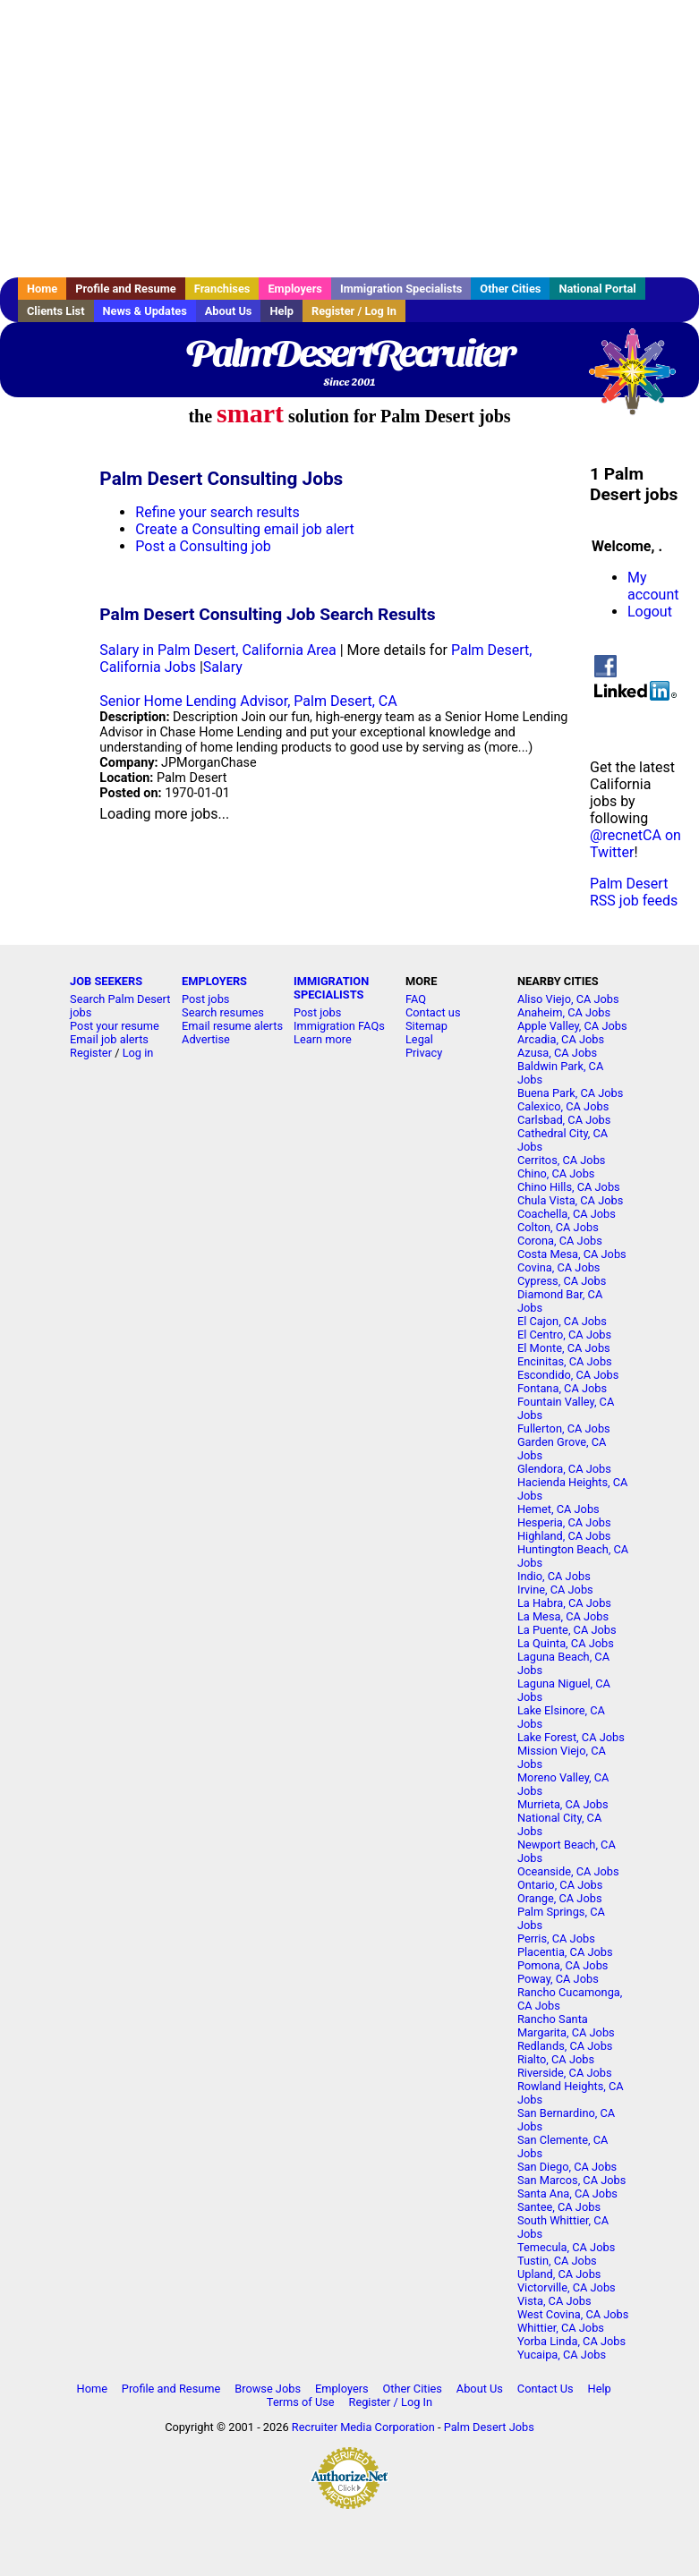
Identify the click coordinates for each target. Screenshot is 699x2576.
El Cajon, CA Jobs (562, 1321)
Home (42, 288)
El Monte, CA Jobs (563, 1348)
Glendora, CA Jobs (564, 1468)
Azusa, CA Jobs (557, 1052)
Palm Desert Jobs (489, 2427)
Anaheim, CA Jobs (563, 1012)
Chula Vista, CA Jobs (570, 1200)
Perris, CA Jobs (556, 1938)
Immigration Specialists (401, 288)
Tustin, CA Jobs (557, 2260)
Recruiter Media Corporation (363, 2427)
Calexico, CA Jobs (563, 1106)
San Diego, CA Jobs (567, 2166)
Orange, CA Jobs (559, 1898)
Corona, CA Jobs (559, 1240)
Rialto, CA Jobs (555, 2059)
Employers (295, 288)
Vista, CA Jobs (554, 2301)
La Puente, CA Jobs (567, 1630)
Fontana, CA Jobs (562, 1388)
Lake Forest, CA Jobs (571, 1737)
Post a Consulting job (202, 546)
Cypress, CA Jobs (561, 1281)
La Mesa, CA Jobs (563, 1616)
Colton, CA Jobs (558, 1227)
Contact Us (545, 2388)
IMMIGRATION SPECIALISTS (331, 987)
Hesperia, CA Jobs (564, 1522)
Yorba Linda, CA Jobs (571, 2341)
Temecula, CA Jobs (566, 2247)
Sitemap (426, 1026)
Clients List (56, 311)
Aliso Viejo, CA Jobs (568, 999)
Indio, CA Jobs (554, 1576)
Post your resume (114, 1026)
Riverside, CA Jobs (564, 2072)
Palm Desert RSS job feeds (634, 892)
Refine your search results (217, 512)
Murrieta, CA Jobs (563, 1804)
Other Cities (510, 288)
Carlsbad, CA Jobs (563, 1119)
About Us (228, 311)
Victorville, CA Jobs (566, 2287)
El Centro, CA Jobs (564, 1334)
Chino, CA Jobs (556, 1173)
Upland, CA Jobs (559, 2274)
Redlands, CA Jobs (565, 2046)
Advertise (206, 1039)
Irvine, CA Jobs (555, 1589)
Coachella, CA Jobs (566, 1213)
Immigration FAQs (339, 1026)
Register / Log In (353, 311)
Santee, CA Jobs (559, 2207)
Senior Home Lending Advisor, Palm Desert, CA (247, 701)
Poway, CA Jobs (558, 1978)
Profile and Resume (125, 288)
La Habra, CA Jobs (564, 1603)
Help (281, 311)
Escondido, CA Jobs (567, 1375)
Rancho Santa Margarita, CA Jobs (566, 2025)
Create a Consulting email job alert (244, 529)
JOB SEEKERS (106, 981)
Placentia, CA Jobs (565, 1952)
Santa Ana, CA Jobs (567, 2193)
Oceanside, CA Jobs (568, 1871)
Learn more (323, 1039)
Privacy (423, 1052)
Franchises (222, 288)
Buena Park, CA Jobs (570, 1093)
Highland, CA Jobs (564, 1536)
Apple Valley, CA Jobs (572, 1026)
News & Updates (145, 311)
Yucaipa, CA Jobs (561, 2354)
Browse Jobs (267, 2388)
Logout (649, 611)
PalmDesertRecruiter (349, 353)
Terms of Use (301, 2402)
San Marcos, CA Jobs (571, 2180)
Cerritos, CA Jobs (561, 1160)
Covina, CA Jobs (559, 1267)
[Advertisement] (349, 138)
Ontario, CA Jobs (559, 1885)
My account (652, 586)
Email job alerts (109, 1039)
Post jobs (205, 999)
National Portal (596, 288)
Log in (138, 1052)
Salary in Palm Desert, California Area (217, 650)
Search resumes (223, 1012)
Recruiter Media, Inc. (641, 380)
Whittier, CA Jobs (560, 2327)
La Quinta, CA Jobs (565, 1643)
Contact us (433, 1012)
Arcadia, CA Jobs (560, 1039)
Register (91, 1052)
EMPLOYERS (214, 981)
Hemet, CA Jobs (558, 1509)
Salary (223, 667)
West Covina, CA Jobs (572, 2314)
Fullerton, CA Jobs (563, 1428)
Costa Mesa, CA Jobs (572, 1254)
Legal (419, 1039)
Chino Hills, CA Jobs (568, 1187)
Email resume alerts (232, 1026)
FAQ (415, 999)
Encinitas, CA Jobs (564, 1361)
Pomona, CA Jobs (563, 1965)
